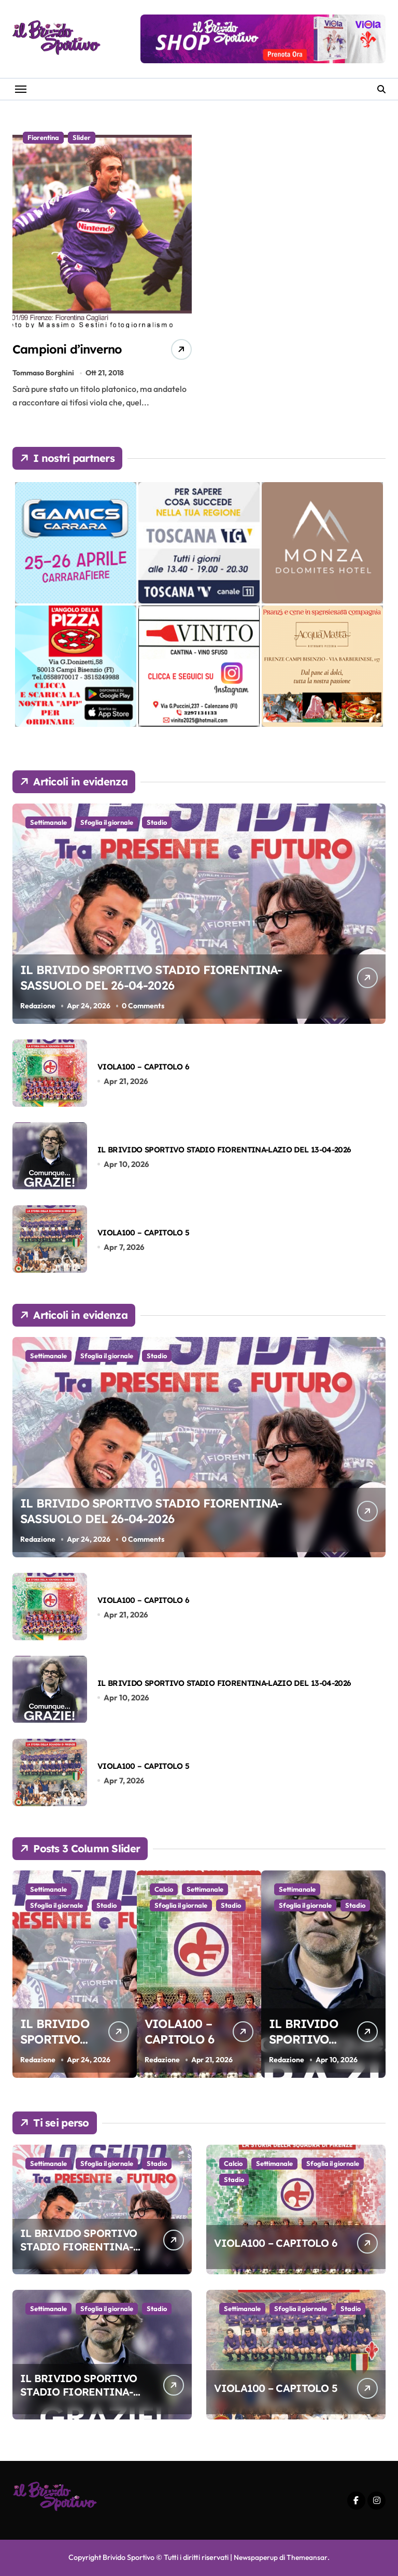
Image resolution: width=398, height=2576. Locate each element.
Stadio (157, 823)
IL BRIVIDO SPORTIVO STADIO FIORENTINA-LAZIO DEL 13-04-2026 (224, 1150)
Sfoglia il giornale (106, 823)
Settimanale (48, 823)
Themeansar (308, 2558)
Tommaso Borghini (43, 372)
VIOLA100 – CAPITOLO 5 (143, 1232)
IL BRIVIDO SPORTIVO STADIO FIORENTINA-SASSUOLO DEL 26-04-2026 (158, 975)
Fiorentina (43, 137)
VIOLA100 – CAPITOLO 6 (143, 1067)
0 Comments (144, 1005)
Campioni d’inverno (77, 349)
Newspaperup (255, 2558)
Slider (82, 137)
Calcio (228, 1889)
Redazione (37, 1005)
